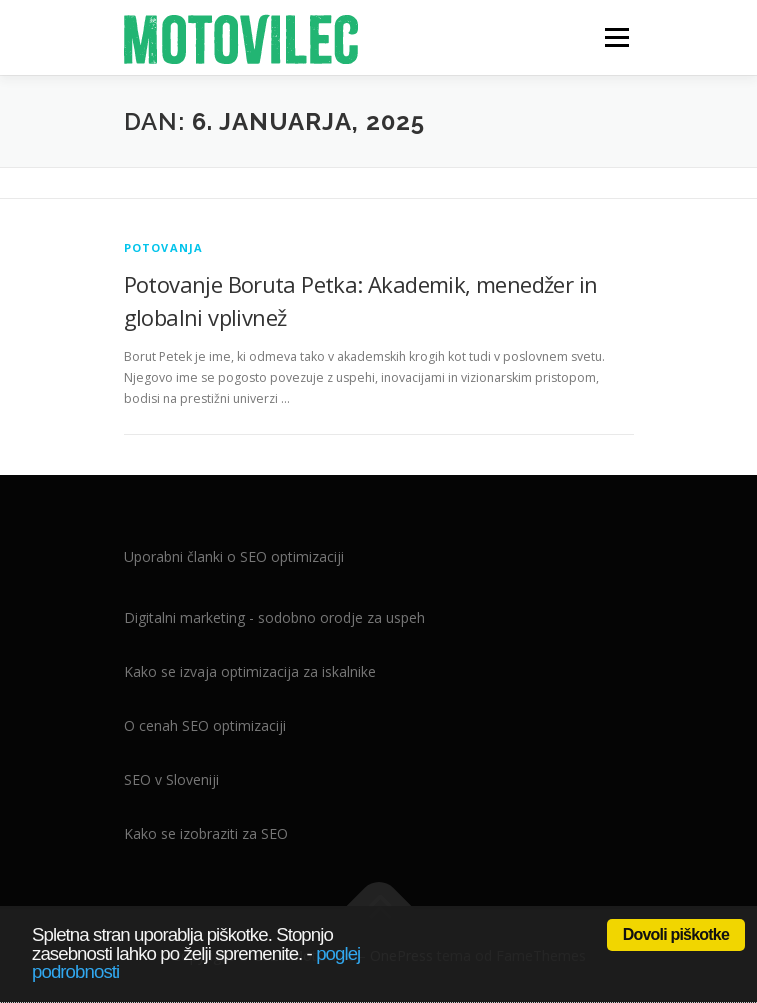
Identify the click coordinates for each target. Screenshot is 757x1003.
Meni (614, 37)
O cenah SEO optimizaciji (205, 725)
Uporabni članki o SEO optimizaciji (234, 556)
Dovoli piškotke (676, 934)
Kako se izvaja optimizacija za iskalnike (250, 671)
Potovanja (164, 247)
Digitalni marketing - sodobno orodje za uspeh (274, 617)
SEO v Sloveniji (171, 779)
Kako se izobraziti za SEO (206, 833)
